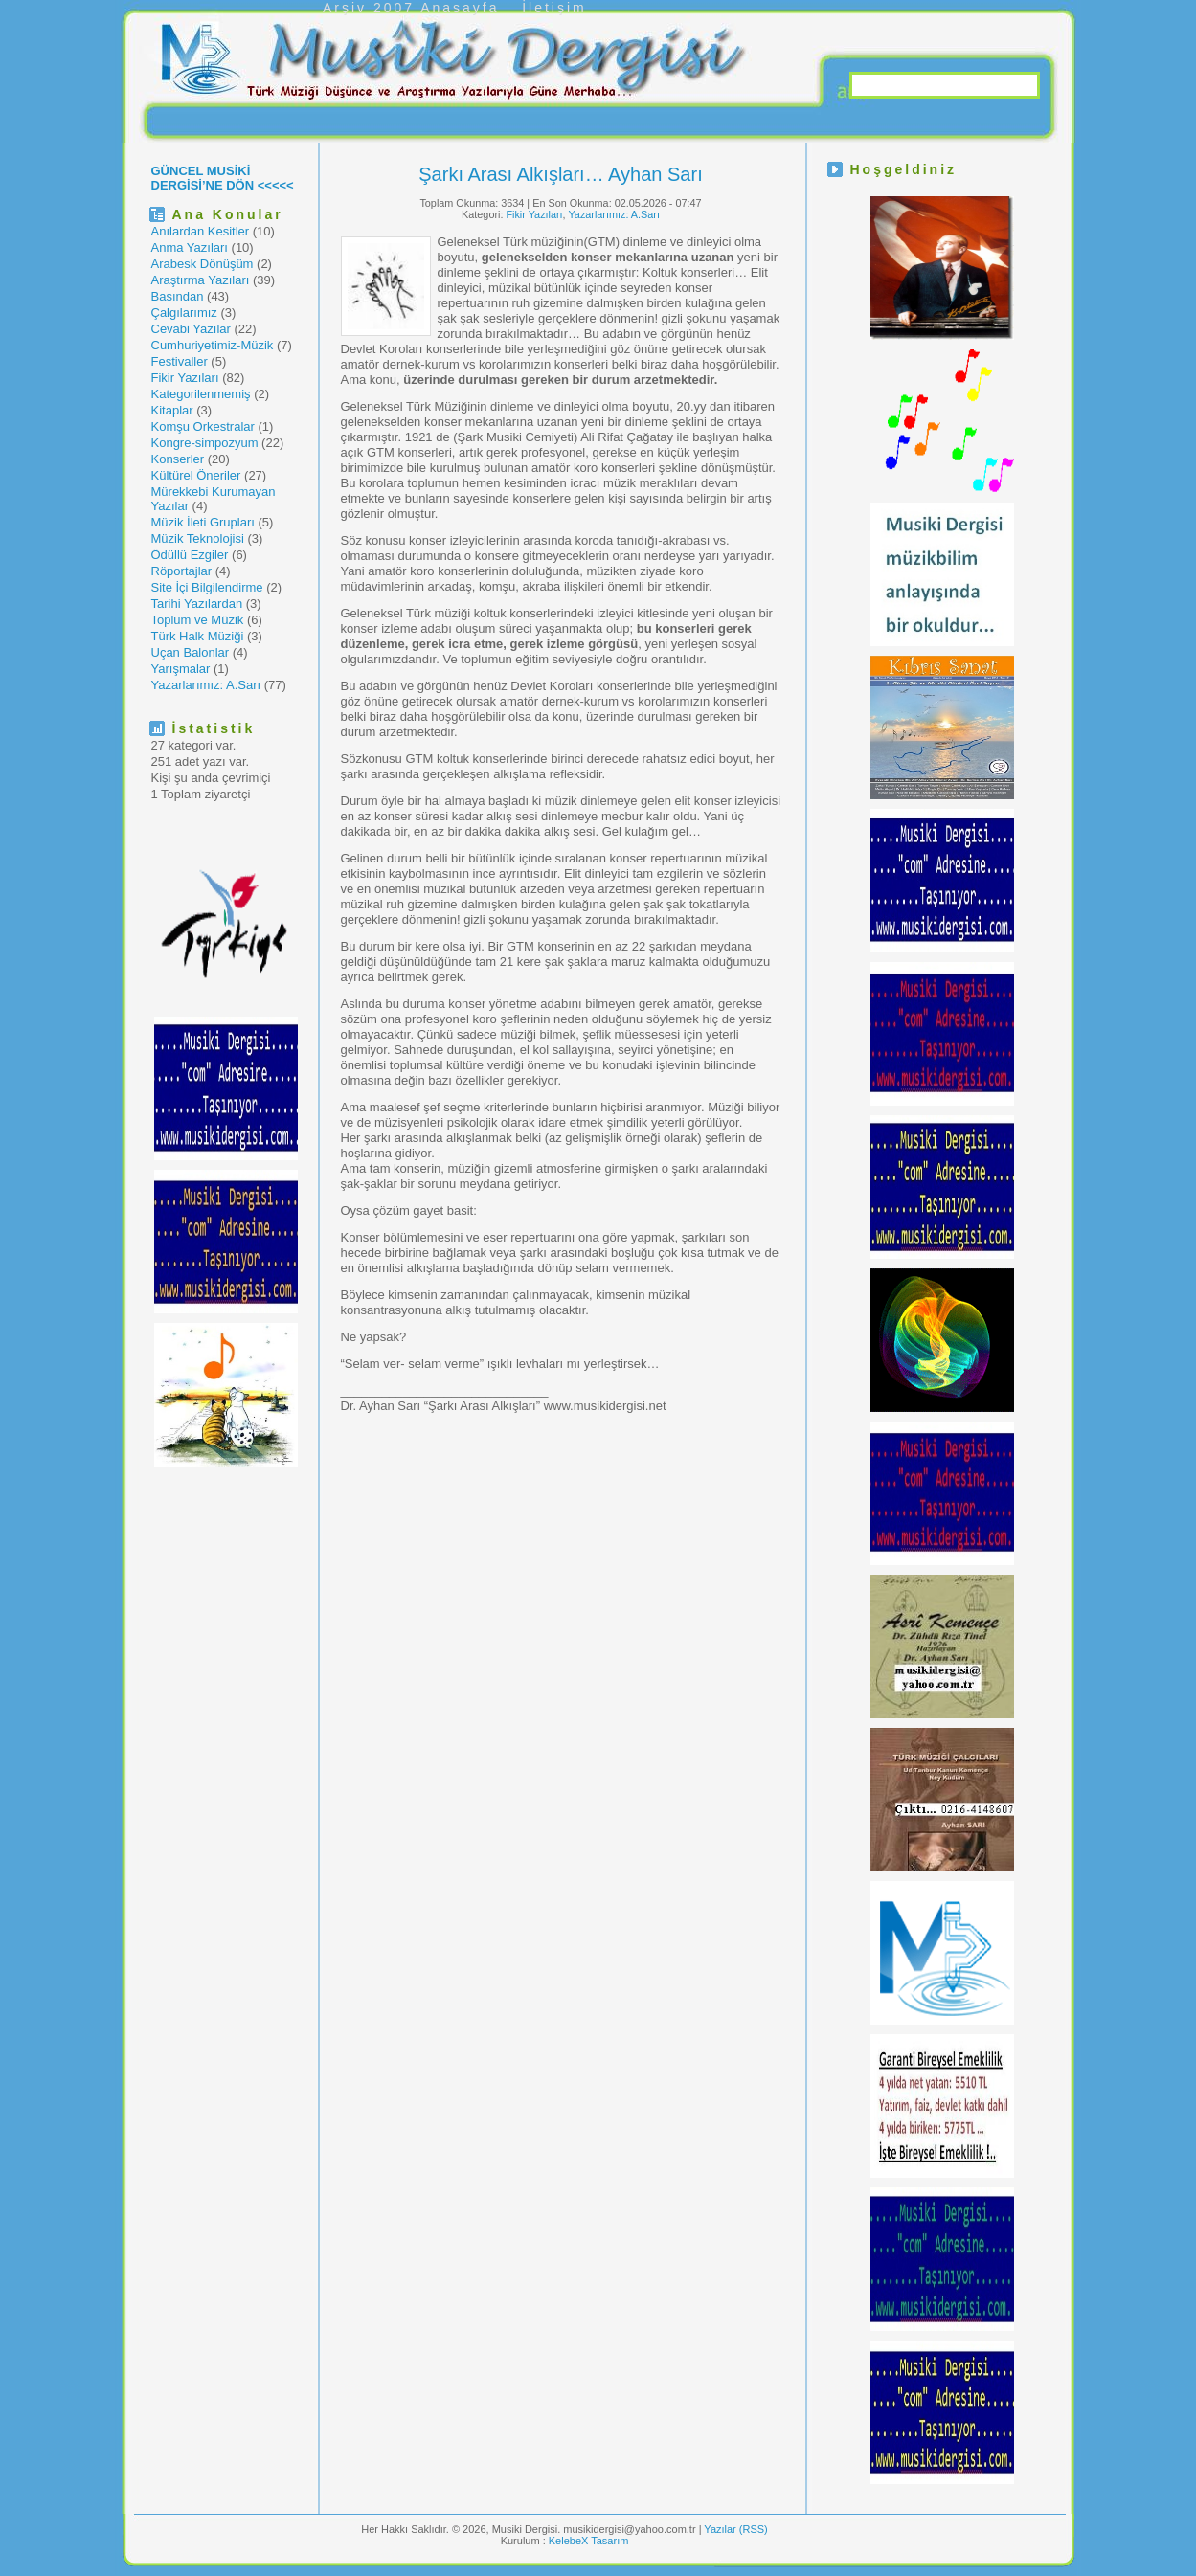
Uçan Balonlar (190, 652)
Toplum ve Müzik (197, 620)
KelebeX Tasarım (589, 2540)
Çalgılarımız (184, 312)
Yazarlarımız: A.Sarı (206, 685)
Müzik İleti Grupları (203, 522)
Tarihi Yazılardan (197, 603)
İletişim (554, 7)
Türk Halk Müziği (197, 636)
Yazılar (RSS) (735, 2529)
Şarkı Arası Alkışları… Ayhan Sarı (560, 174)
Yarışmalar (181, 668)
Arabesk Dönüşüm (202, 264)
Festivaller (179, 361)
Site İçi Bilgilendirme (207, 587)
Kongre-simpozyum (205, 443)
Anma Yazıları (189, 247)
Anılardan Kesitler (200, 231)
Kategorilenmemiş (201, 394)
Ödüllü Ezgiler (190, 555)
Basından (177, 296)
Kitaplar (172, 410)
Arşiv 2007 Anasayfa (411, 7)
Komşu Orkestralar (203, 426)
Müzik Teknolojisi (197, 538)
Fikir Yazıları (185, 377)
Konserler (178, 459)
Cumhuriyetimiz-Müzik (212, 345)
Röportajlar (182, 571)
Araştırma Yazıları (200, 280)
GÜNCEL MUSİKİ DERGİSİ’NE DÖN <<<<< (222, 178)
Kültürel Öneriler (196, 475)
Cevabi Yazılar (191, 329)
